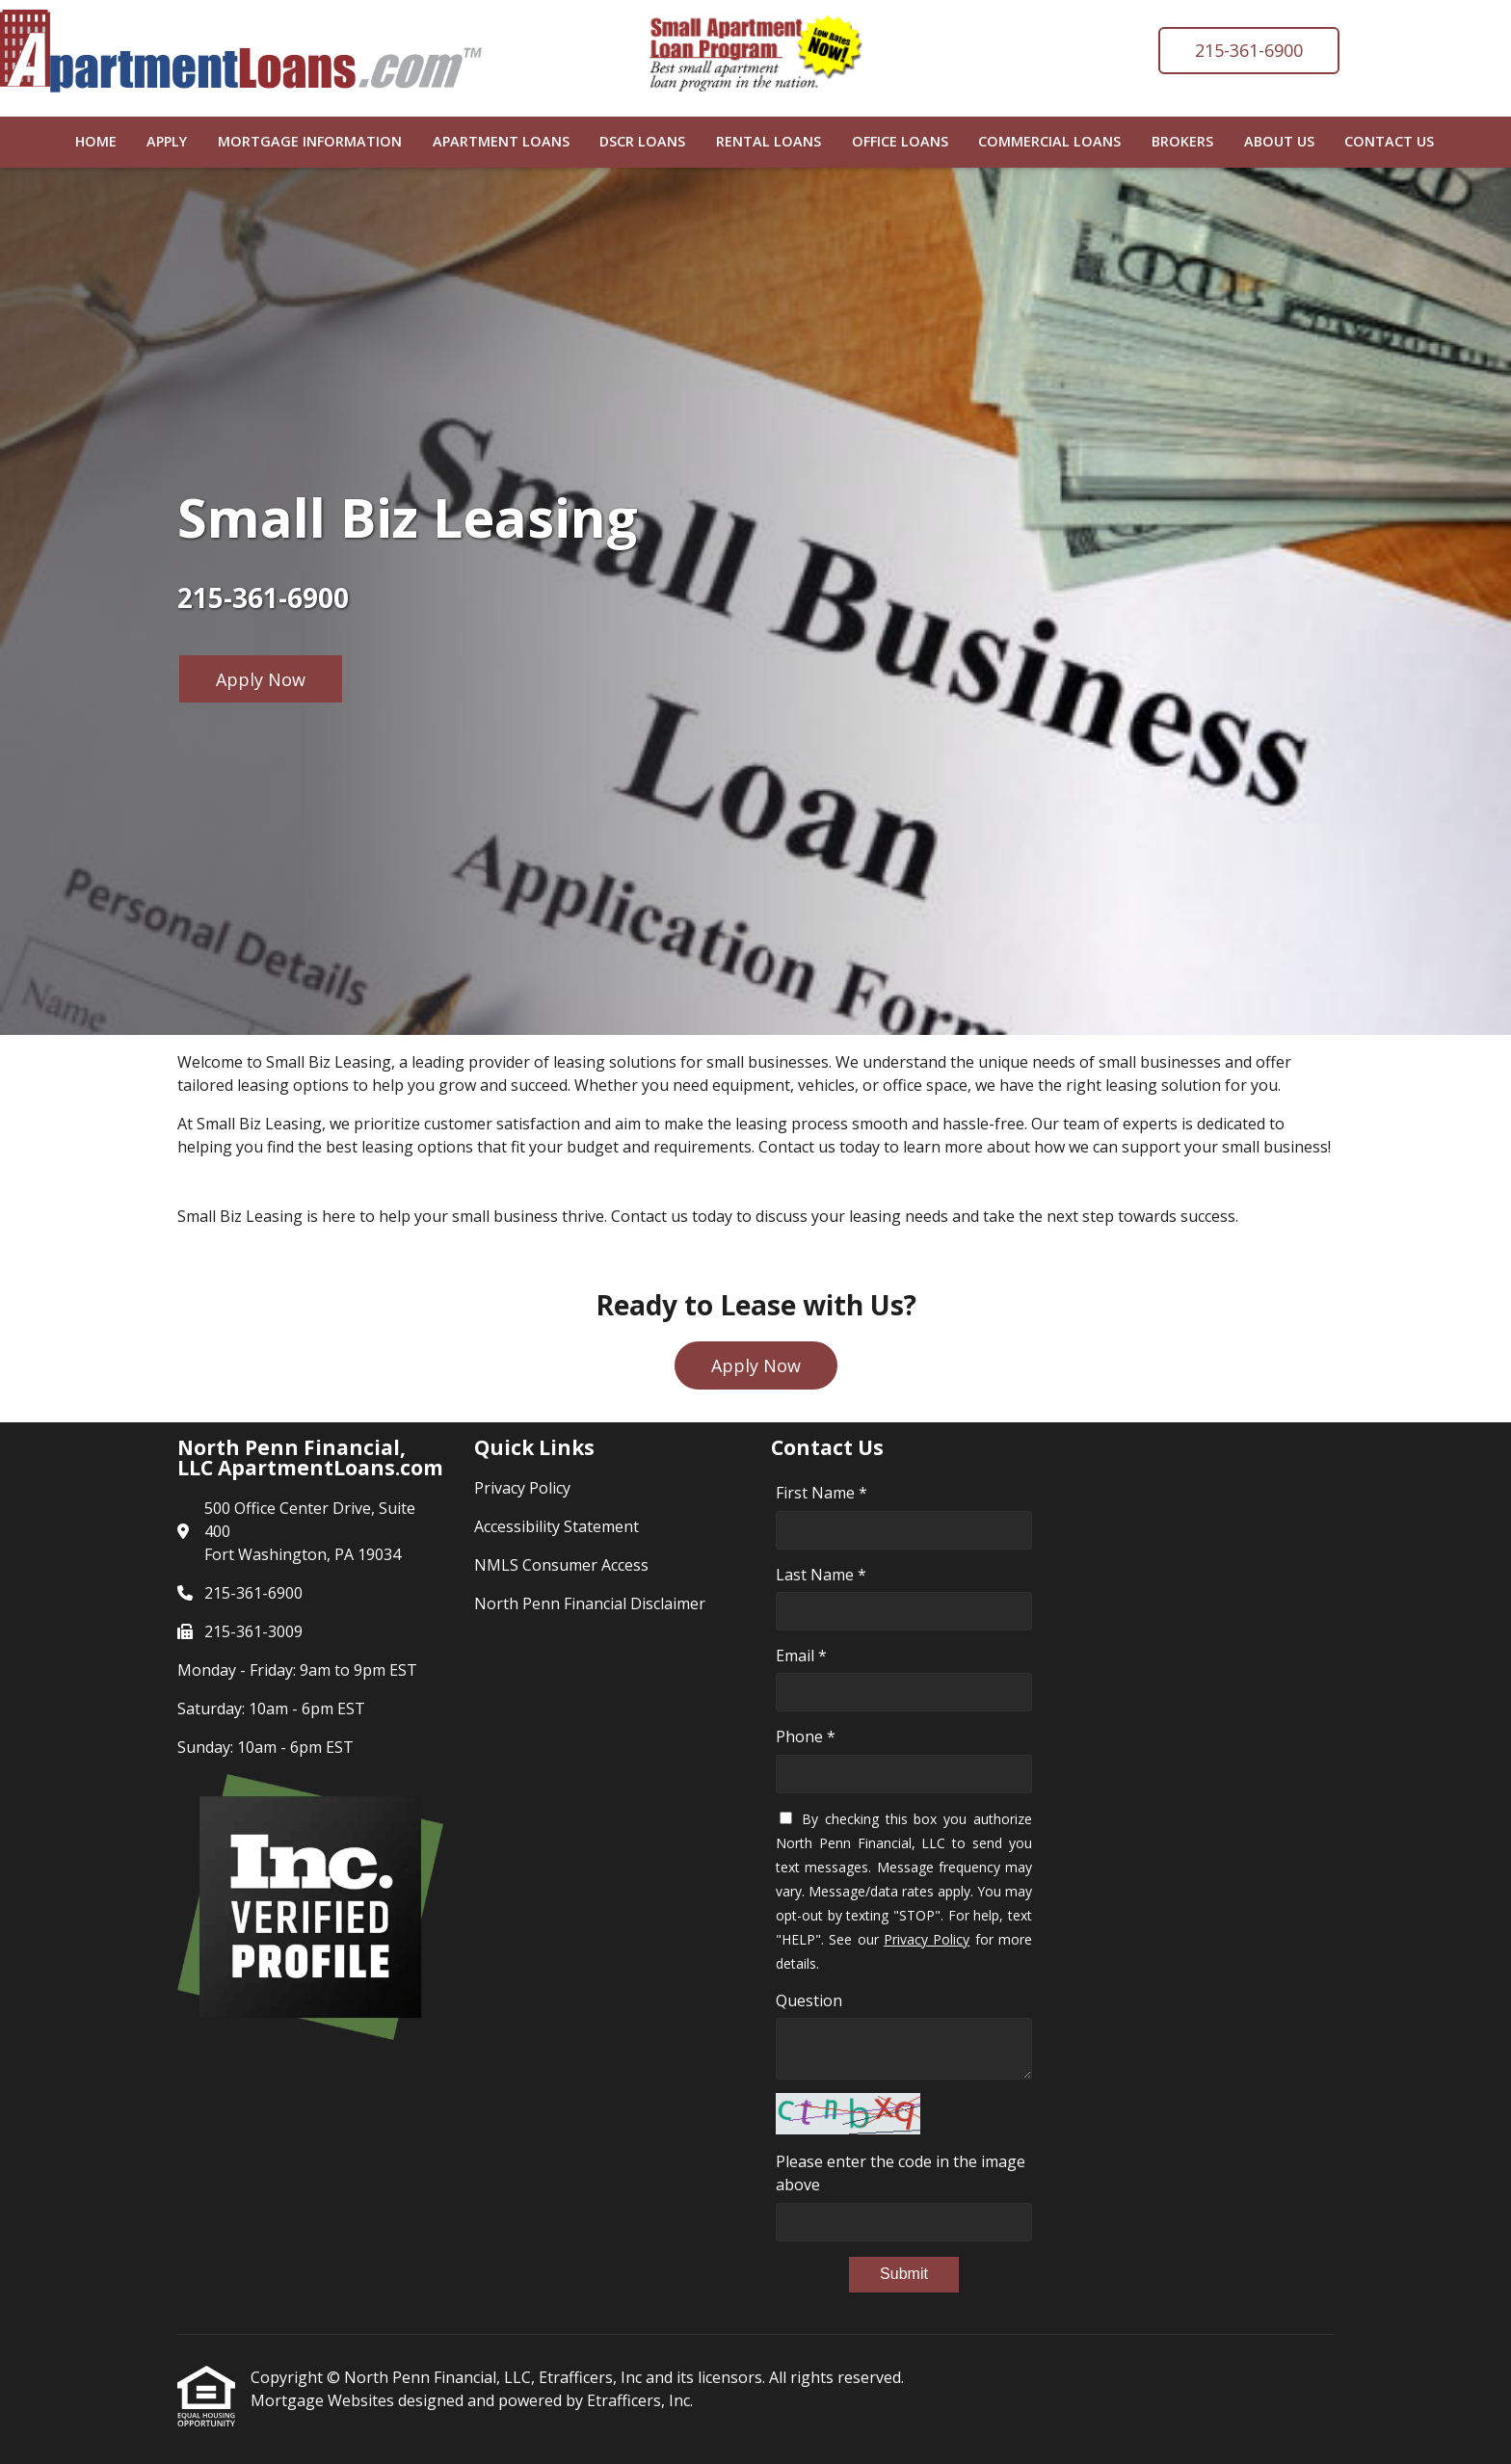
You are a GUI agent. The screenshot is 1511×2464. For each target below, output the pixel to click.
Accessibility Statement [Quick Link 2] (556, 1526)
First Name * (821, 1492)
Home (96, 141)
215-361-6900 (1249, 50)
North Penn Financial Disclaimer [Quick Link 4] (589, 1603)
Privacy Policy (926, 1939)
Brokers (1182, 141)
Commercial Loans (1049, 141)
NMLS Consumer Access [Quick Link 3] (561, 1565)
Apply (166, 141)
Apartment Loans (501, 141)
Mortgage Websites (324, 2400)
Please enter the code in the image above (900, 2173)
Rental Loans (768, 141)
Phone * (805, 1736)
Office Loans (900, 141)
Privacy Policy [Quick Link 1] (522, 1487)
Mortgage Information (310, 141)
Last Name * (821, 1574)
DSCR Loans (642, 141)
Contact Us (1389, 141)
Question (809, 2000)
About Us (1279, 141)
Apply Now (260, 679)
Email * (801, 1655)
